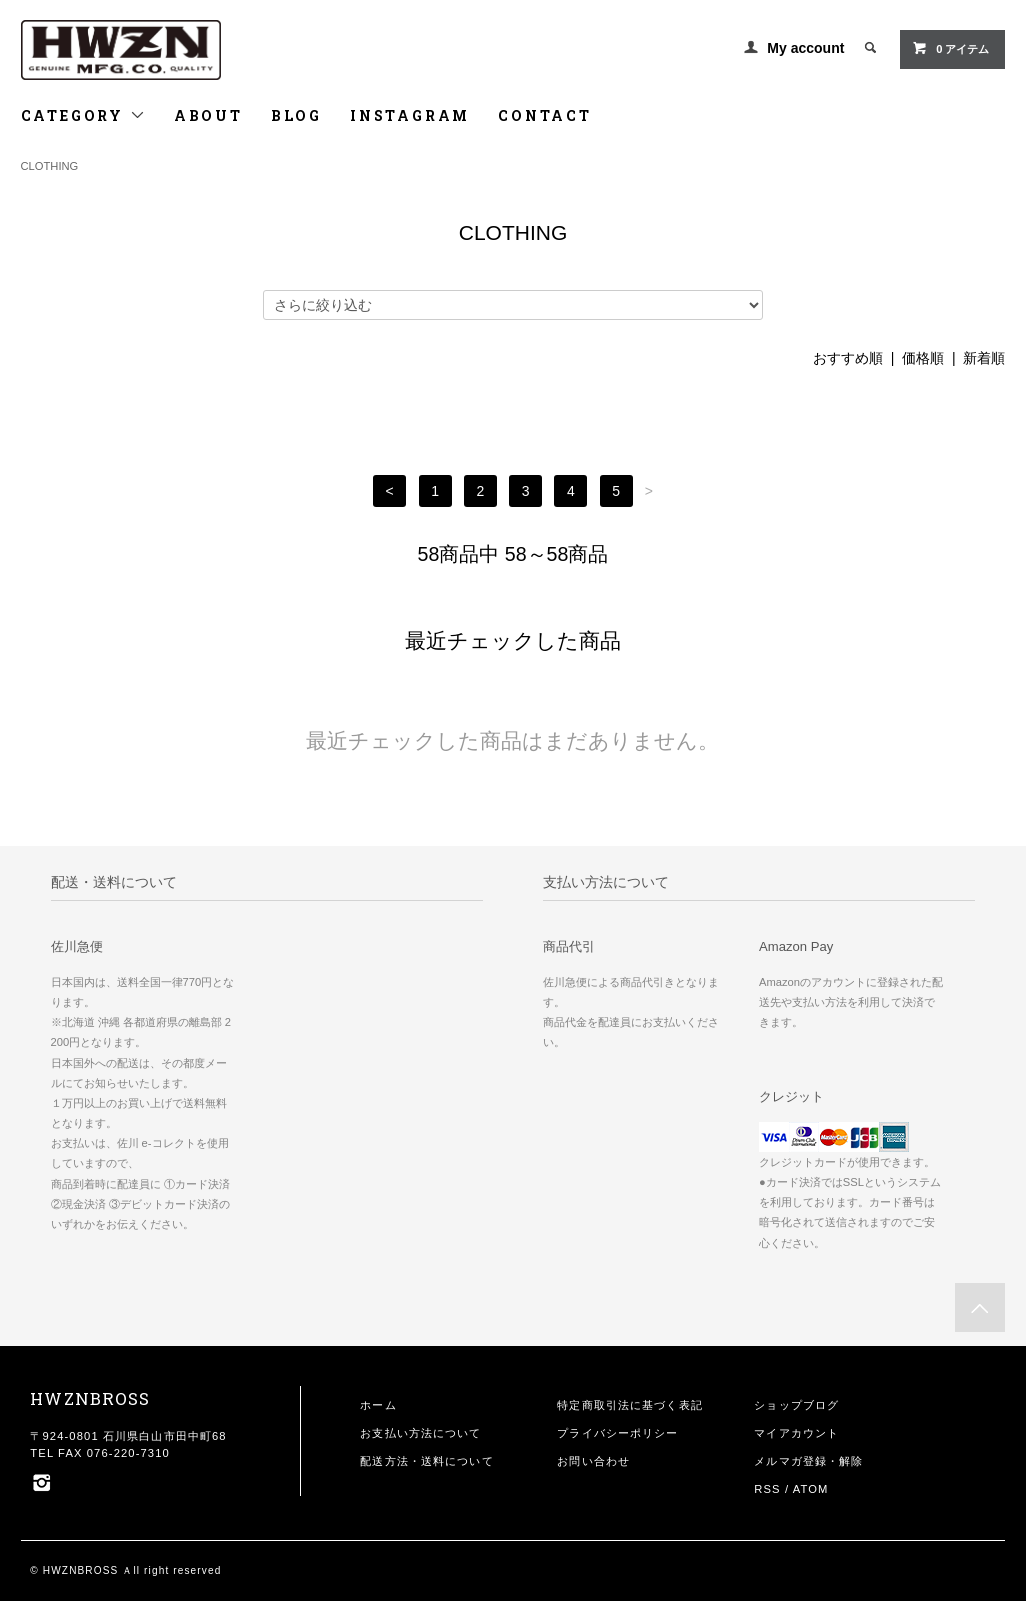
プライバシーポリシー (617, 1433)
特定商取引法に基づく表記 (629, 1405)
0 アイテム (950, 48)
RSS (767, 1489)
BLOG (296, 115)
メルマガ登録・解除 (808, 1461)
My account (805, 48)
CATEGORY (83, 115)
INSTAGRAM (410, 115)
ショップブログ (796, 1405)
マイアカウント (796, 1433)
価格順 (923, 358)
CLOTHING (50, 166)
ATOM (811, 1489)
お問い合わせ (593, 1461)
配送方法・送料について (426, 1461)
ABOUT (208, 115)
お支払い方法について (420, 1433)
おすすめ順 (848, 358)
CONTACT (545, 115)
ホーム (378, 1405)
